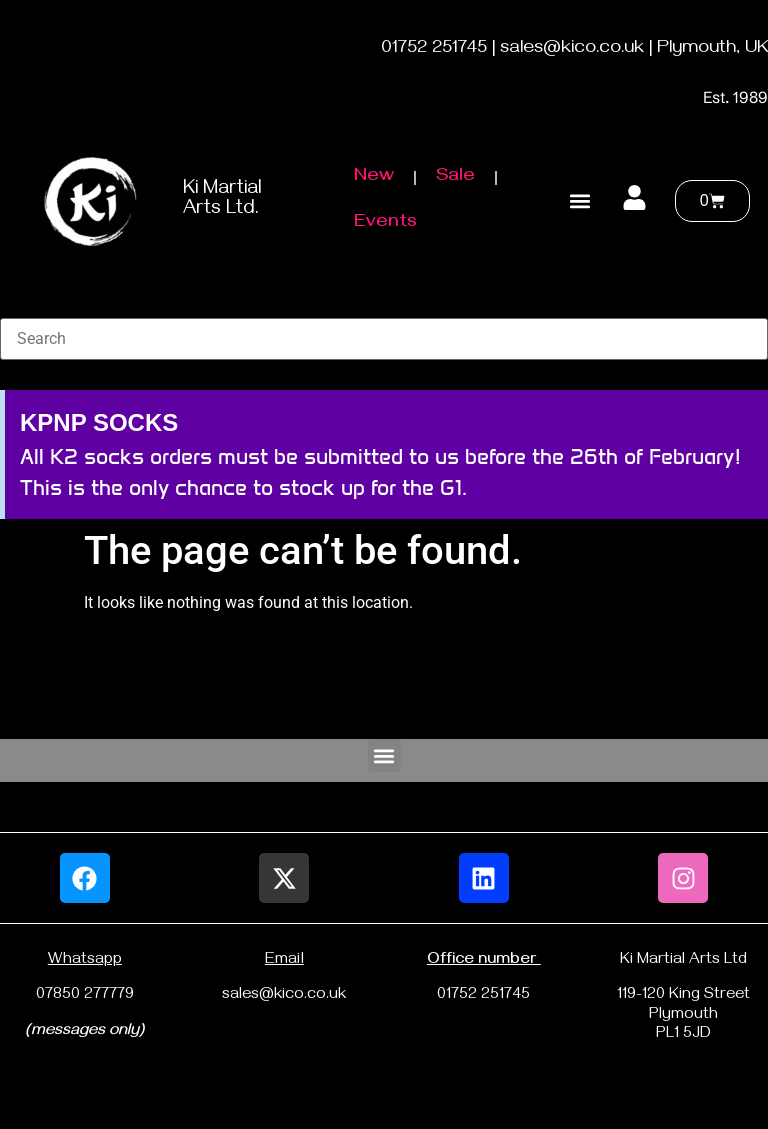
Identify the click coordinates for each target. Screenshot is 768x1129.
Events (385, 223)
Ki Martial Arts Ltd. (222, 200)
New (374, 177)
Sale (455, 177)
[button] (579, 200)
